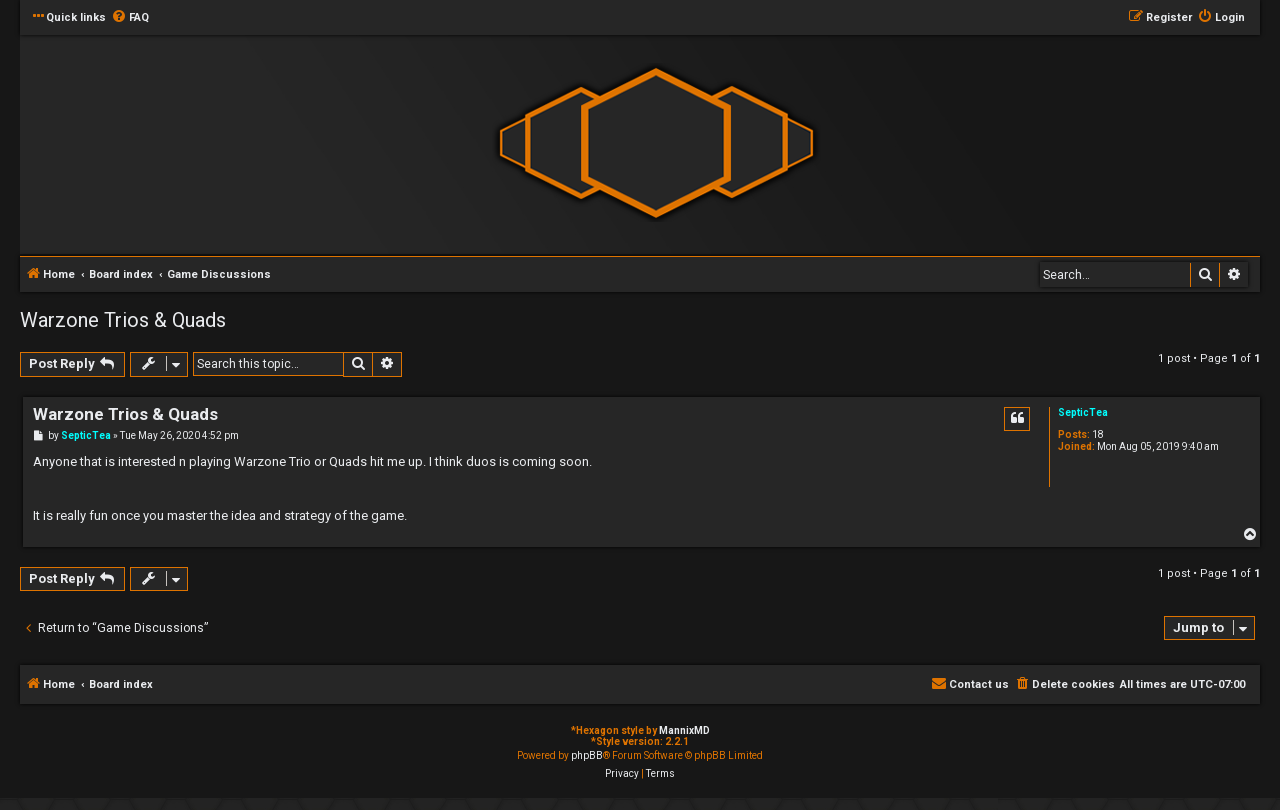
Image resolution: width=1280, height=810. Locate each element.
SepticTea (1083, 412)
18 (1098, 434)
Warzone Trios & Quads (123, 320)
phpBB (587, 755)
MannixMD (684, 730)
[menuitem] (130, 18)
